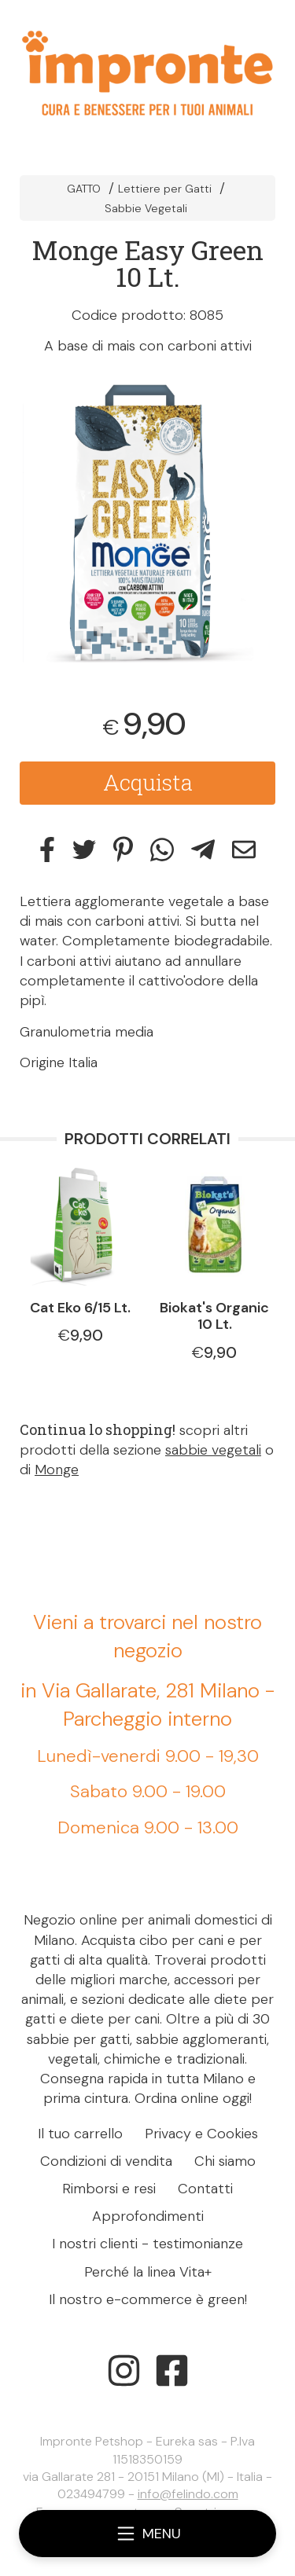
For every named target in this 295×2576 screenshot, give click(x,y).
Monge (57, 1469)
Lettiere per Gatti (165, 189)
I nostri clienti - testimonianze (147, 2243)
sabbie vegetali (213, 1449)
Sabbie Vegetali (146, 208)
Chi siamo (225, 2161)
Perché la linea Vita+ (148, 2271)
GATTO (84, 189)
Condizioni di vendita (106, 2161)
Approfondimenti (148, 2216)
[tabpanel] (147, 521)
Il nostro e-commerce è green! (148, 2299)
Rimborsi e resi (109, 2188)
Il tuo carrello (80, 2133)
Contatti (205, 2188)
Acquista (148, 782)
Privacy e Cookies (201, 2133)
